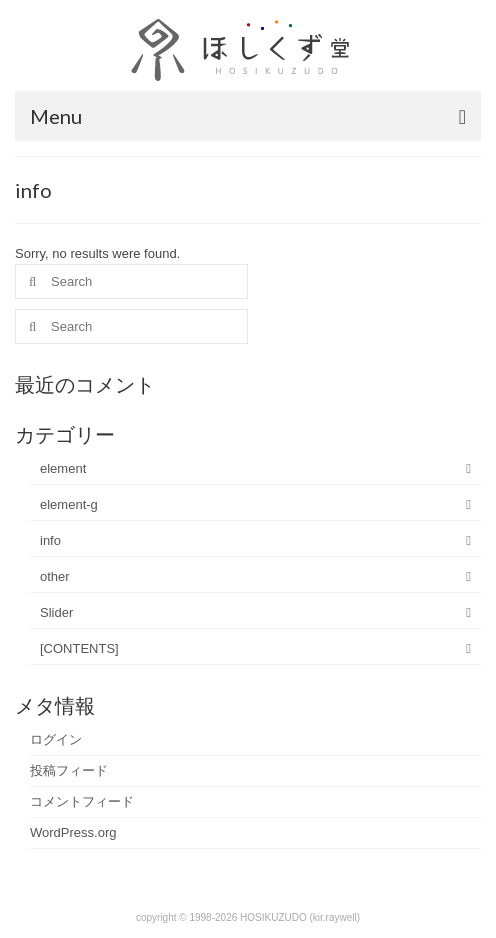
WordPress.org (73, 832)
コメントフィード (82, 801)
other (55, 576)
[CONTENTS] (79, 648)
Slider (56, 612)
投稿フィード (69, 770)
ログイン (56, 739)
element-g (69, 504)
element (63, 468)
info (50, 540)
